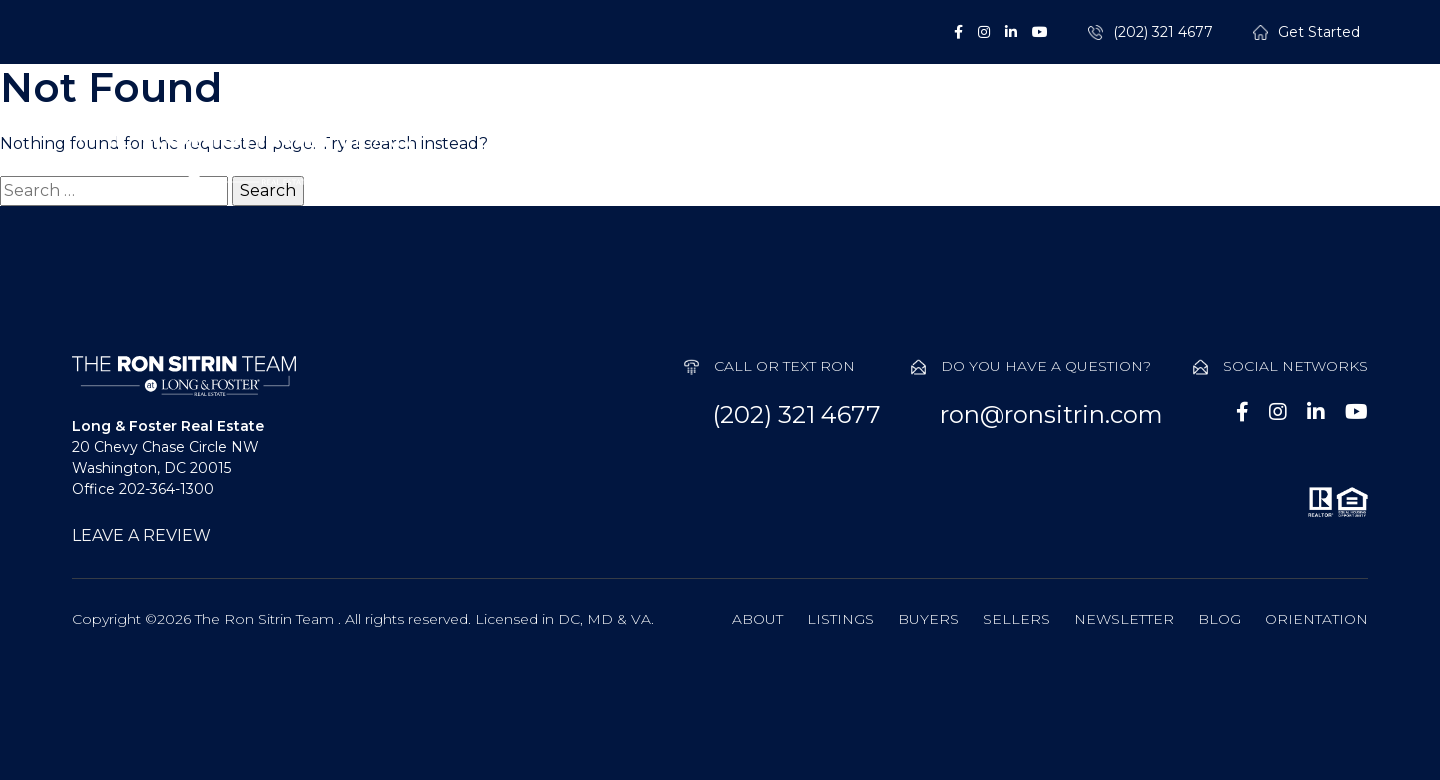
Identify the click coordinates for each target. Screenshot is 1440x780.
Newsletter (1124, 619)
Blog (1219, 619)
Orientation (1316, 619)
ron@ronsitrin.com (1051, 414)
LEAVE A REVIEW (141, 535)
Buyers (868, 154)
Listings (728, 154)
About (592, 154)
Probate (1154, 154)
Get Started (1319, 32)
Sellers (1008, 154)
